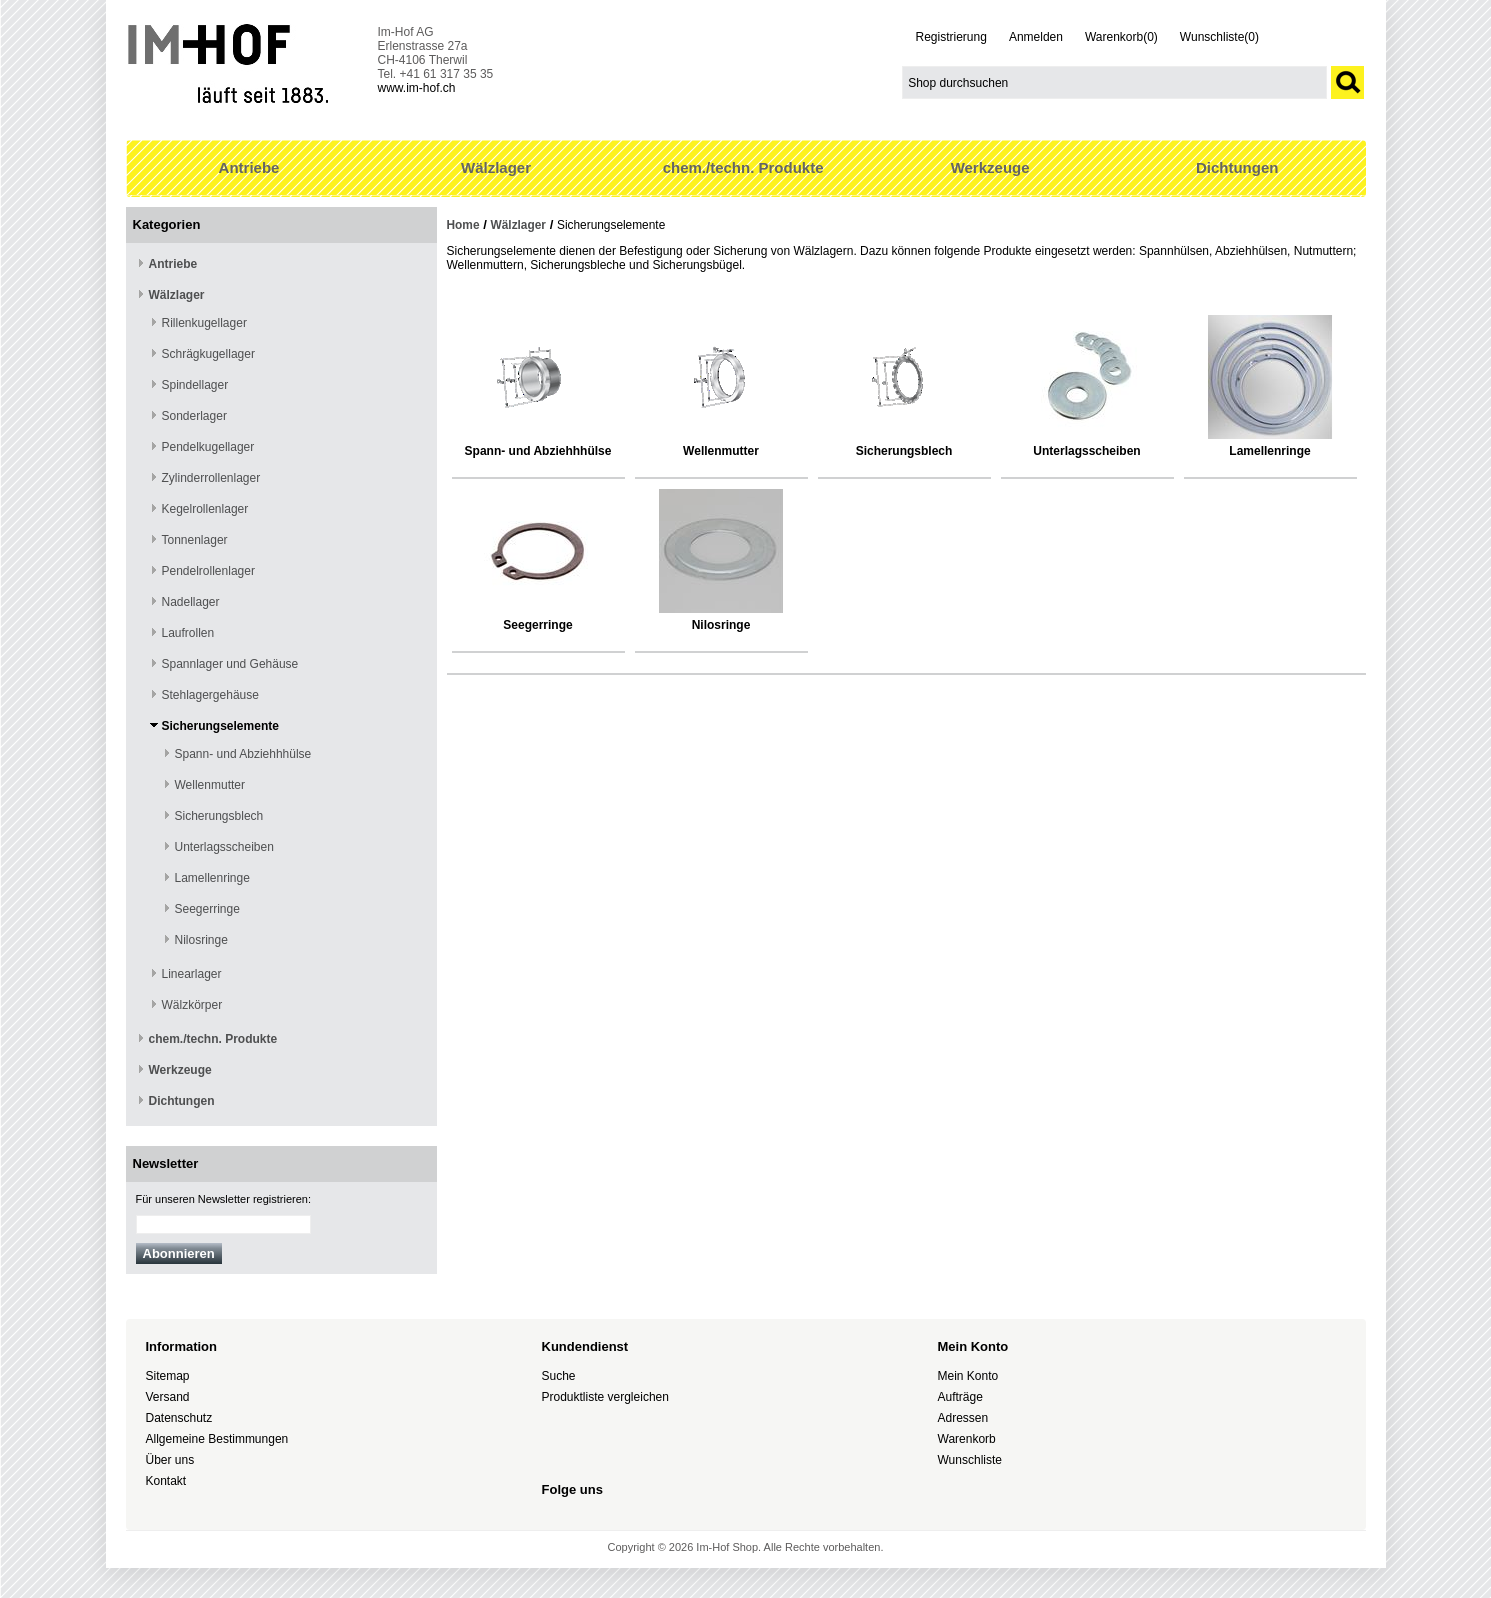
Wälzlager (496, 167)
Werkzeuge (990, 167)
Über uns (170, 1460)
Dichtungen (1237, 167)
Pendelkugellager (208, 447)
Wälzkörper (192, 1005)
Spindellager (195, 385)
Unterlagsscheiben (224, 847)
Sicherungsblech (219, 816)
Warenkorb (967, 1439)
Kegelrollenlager (205, 509)
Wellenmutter (210, 785)
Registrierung (951, 37)
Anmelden (1036, 37)
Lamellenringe (212, 878)
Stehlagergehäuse (210, 695)
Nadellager (191, 602)
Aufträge (960, 1397)
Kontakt (166, 1481)
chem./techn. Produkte (743, 167)
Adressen (963, 1418)
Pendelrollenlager (208, 571)
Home (463, 225)
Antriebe (249, 167)
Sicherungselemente (220, 726)
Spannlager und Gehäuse (230, 664)
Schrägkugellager (208, 354)
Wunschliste (970, 1460)
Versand (168, 1397)
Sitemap (168, 1376)
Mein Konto (968, 1376)
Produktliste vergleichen (605, 1397)
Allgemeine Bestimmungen (217, 1439)
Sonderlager (194, 416)
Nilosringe (201, 940)
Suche (559, 1376)
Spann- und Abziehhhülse (243, 754)
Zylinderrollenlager (211, 478)
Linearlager (192, 974)
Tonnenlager (195, 540)
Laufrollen (188, 633)
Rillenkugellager (204, 323)
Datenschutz (179, 1418)
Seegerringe (207, 909)
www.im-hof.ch (417, 88)
